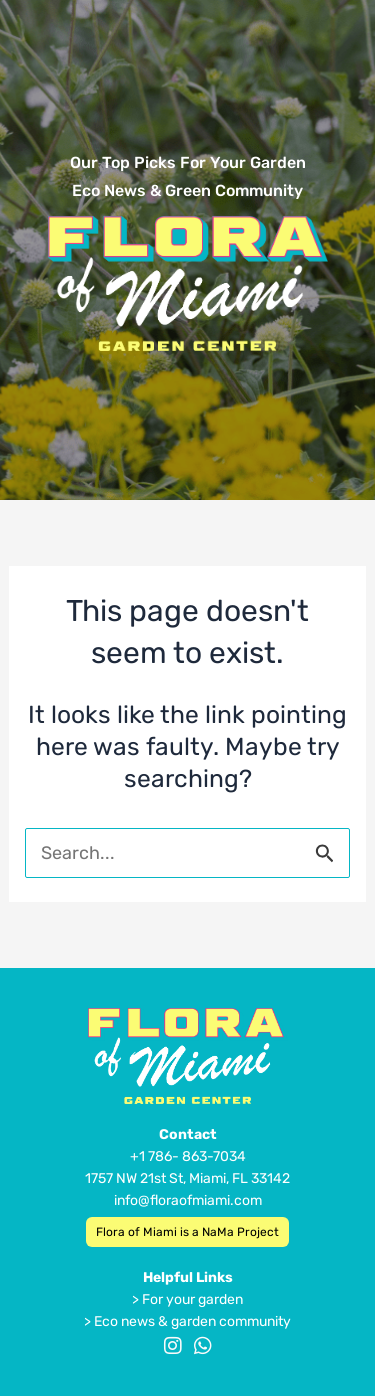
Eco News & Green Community (187, 190)
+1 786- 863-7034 (188, 1156)
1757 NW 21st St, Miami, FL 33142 (187, 1178)
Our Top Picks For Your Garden (188, 162)
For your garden (192, 1299)
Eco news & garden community (192, 1321)
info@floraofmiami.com (188, 1200)
